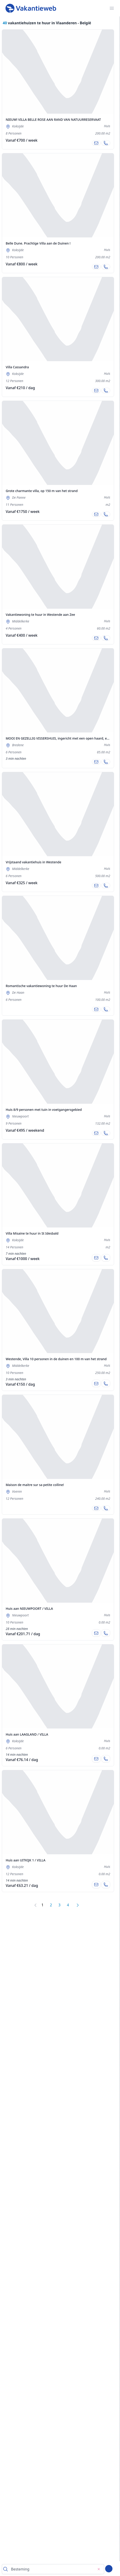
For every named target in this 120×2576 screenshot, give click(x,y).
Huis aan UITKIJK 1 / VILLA (25, 1860)
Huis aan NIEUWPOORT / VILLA (29, 1608)
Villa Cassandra (17, 367)
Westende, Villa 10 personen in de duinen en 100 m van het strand (56, 1359)
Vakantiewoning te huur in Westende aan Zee (40, 614)
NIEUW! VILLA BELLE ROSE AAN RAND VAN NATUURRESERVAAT (53, 119)
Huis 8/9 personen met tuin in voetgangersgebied (44, 1109)
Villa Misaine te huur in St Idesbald (32, 1233)
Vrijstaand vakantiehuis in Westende (33, 862)
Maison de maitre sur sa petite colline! (35, 1485)
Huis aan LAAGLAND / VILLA (27, 1734)
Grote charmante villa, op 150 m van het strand (42, 491)
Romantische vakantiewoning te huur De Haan (41, 986)
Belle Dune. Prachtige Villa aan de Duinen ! (38, 243)
